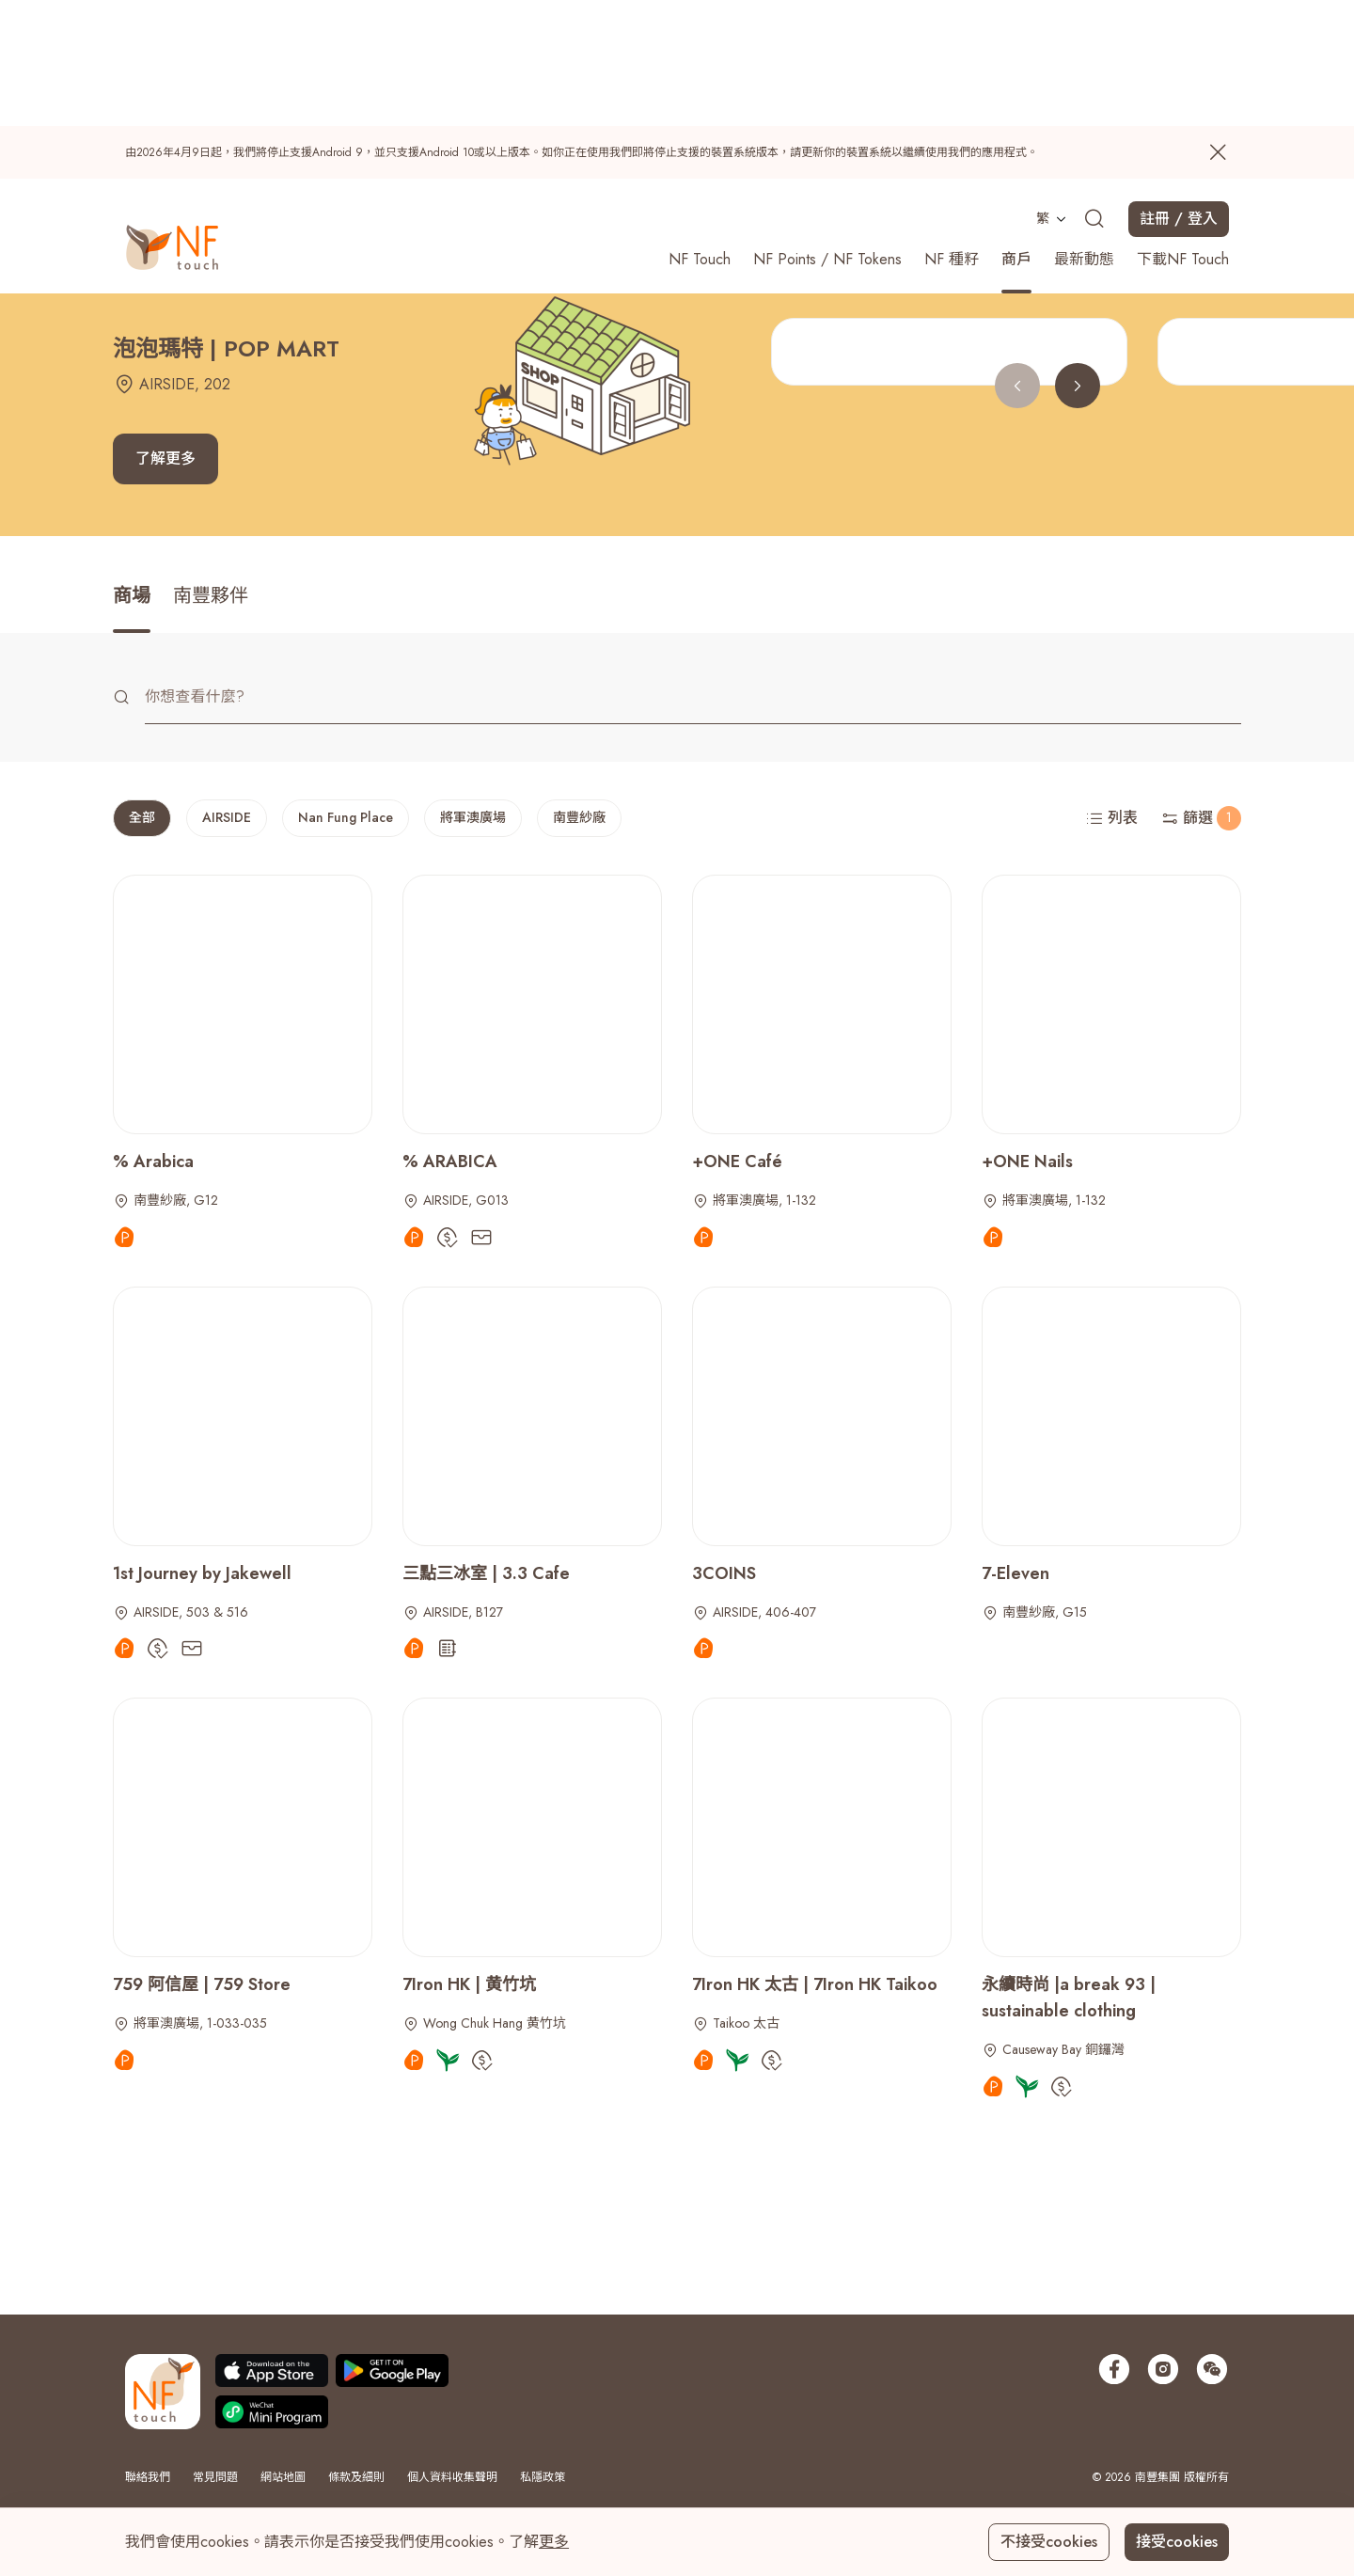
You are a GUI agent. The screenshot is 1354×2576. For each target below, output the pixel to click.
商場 (131, 595)
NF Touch (700, 132)
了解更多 (165, 458)
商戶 (1016, 132)
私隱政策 (542, 2477)
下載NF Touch (1183, 132)
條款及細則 (356, 2477)
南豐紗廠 (579, 817)
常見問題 (215, 2477)
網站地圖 (283, 2477)
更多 (554, 2541)
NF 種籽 (951, 132)
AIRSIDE (226, 817)
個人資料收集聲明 (452, 2477)
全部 (142, 817)
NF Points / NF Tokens (827, 132)
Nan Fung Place (345, 817)
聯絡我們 (147, 2477)
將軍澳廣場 (473, 817)
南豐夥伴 (210, 595)
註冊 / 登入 (1179, 92)
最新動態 (1084, 132)
